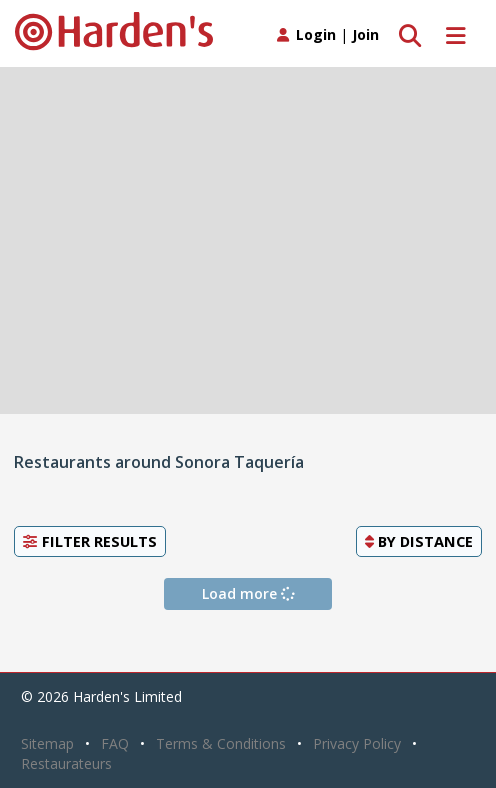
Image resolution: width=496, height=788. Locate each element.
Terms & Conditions (221, 743)
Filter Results (90, 541)
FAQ (115, 743)
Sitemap (47, 743)
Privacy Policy (357, 743)
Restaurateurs (66, 763)
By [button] (419, 541)
